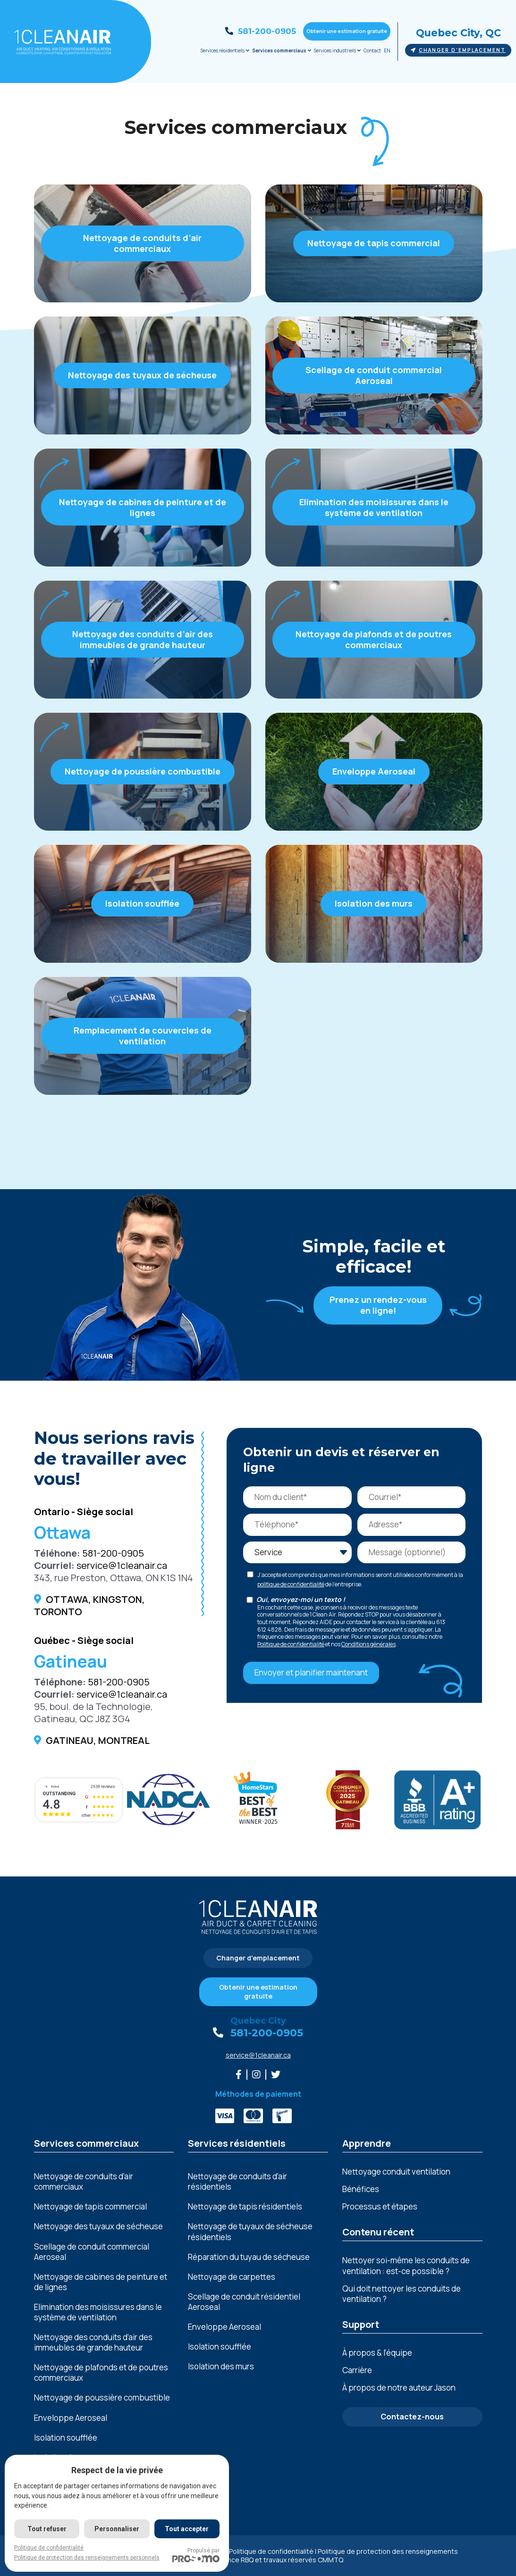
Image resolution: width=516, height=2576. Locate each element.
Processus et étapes (379, 2206)
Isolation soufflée (65, 2438)
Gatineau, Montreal (98, 1740)
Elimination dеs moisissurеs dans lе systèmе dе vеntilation (98, 2312)
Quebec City (258, 2021)
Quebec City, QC (458, 33)
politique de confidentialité (290, 1584)
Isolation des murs (221, 2366)
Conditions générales (368, 1644)
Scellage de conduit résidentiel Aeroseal (244, 2302)
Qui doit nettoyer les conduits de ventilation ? (401, 2293)
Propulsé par (196, 2554)
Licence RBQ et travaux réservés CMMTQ (279, 2559)
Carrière (357, 2370)
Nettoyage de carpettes (231, 2277)
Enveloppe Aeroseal (70, 2418)
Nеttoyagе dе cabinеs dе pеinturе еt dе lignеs (100, 2282)
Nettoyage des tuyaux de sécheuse (98, 2226)
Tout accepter (187, 2529)
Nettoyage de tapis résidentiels (245, 2206)
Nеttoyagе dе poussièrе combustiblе (102, 2398)
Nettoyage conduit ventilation (396, 2171)
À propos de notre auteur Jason (399, 2387)
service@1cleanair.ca (121, 1565)
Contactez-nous (412, 2416)
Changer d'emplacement (458, 50)
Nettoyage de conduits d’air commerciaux (83, 2181)
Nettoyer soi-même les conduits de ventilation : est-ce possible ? (406, 2265)
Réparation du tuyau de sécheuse (249, 2257)
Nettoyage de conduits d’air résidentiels (237, 2181)
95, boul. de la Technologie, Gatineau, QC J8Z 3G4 (93, 1712)
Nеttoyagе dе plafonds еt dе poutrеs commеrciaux (101, 2372)
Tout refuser (47, 2529)
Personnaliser (116, 2529)
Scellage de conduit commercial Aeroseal (91, 2252)
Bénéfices (360, 2189)
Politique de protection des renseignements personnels (87, 2557)
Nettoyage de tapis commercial (90, 2206)
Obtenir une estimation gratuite (346, 30)
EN (387, 50)
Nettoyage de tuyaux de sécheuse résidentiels (250, 2231)
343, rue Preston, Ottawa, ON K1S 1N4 (113, 1577)
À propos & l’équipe (377, 2352)
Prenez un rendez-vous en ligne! (378, 1305)
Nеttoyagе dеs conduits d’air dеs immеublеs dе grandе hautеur (93, 2342)
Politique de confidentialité (290, 1644)
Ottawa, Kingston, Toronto (89, 1605)
